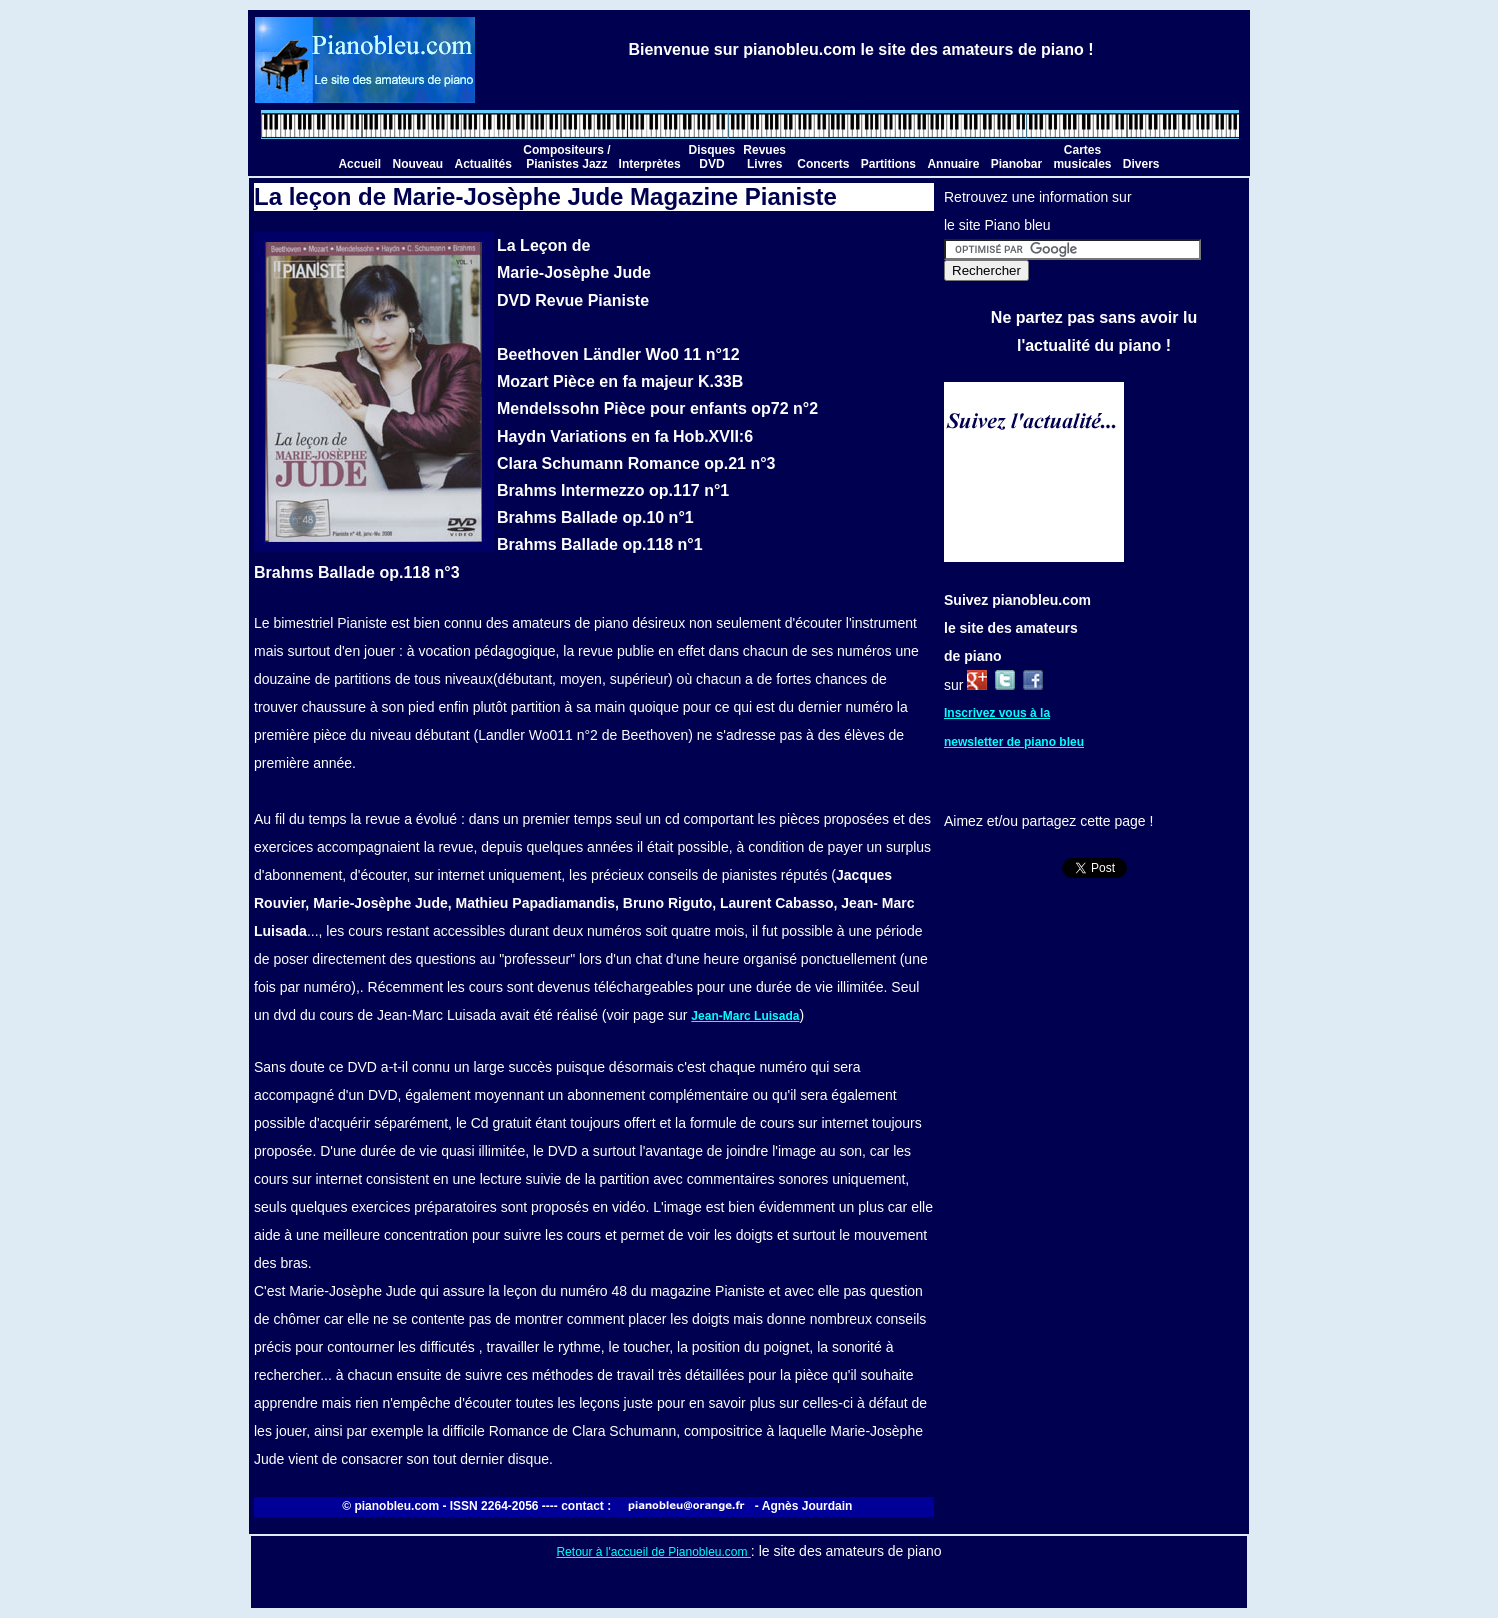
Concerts (823, 164)
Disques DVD (712, 157)
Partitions (888, 164)
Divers (1141, 164)
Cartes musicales (1082, 157)
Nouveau (417, 164)
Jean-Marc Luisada (745, 1016)
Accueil (359, 164)
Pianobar (1016, 164)
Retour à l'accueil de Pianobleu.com (653, 1552)
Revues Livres (764, 157)
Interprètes (650, 164)
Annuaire (953, 164)
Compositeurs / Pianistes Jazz (566, 157)
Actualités (483, 164)
